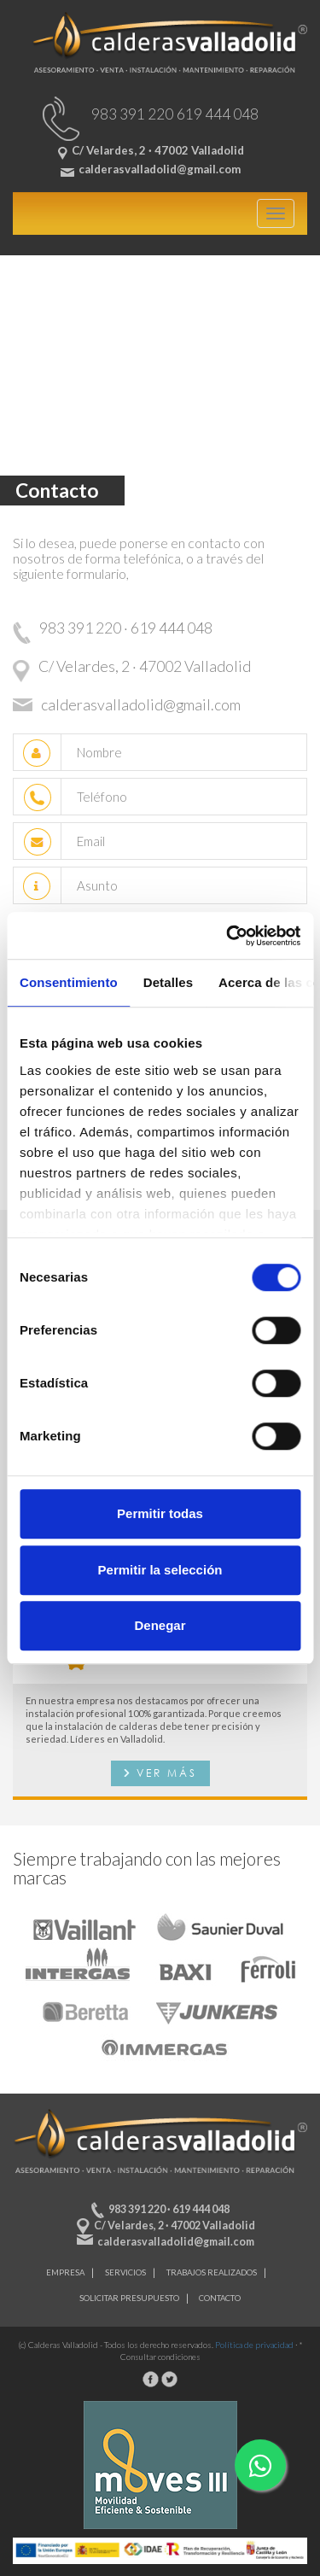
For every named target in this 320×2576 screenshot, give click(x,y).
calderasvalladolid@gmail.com (175, 2241)
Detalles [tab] (168, 982)
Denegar (159, 1625)
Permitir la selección (160, 1570)
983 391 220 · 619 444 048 (169, 2209)
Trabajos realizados (211, 2272)
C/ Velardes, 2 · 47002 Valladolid (174, 2225)
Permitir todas (160, 1513)
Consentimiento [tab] (69, 982)
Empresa (65, 2272)
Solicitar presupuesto (129, 2298)
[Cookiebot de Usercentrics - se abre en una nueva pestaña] (227, 936)
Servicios (125, 2272)
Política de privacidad (254, 2344)
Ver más (167, 1773)
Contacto (220, 2298)
